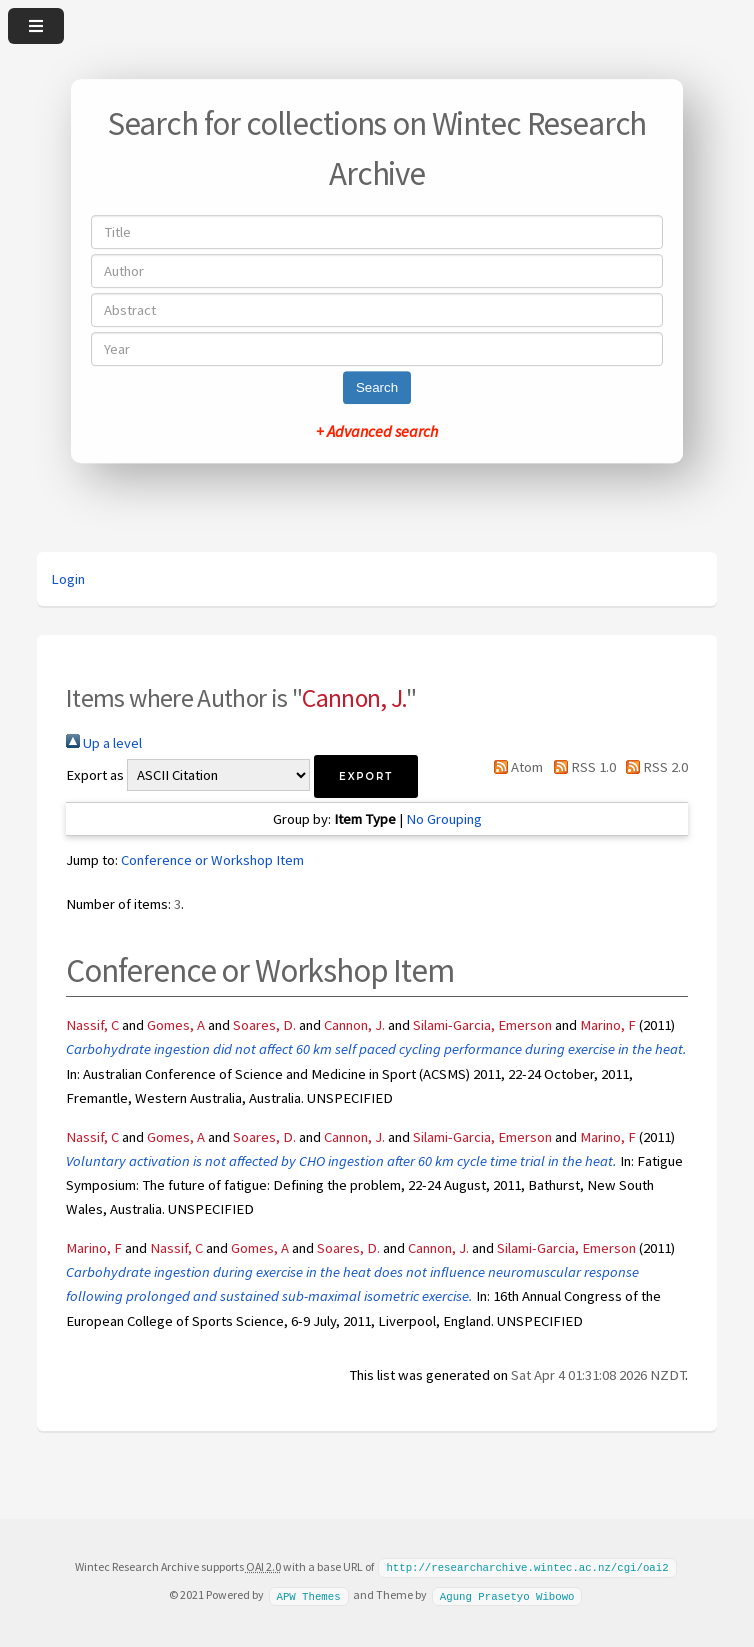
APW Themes (308, 1594)
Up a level (104, 743)
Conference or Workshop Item (212, 860)
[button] (366, 776)
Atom (515, 767)
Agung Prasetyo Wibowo (507, 1594)
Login (68, 579)
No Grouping (444, 819)
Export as (95, 775)
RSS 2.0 (653, 767)
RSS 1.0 (580, 767)
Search (377, 387)
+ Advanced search (377, 431)
